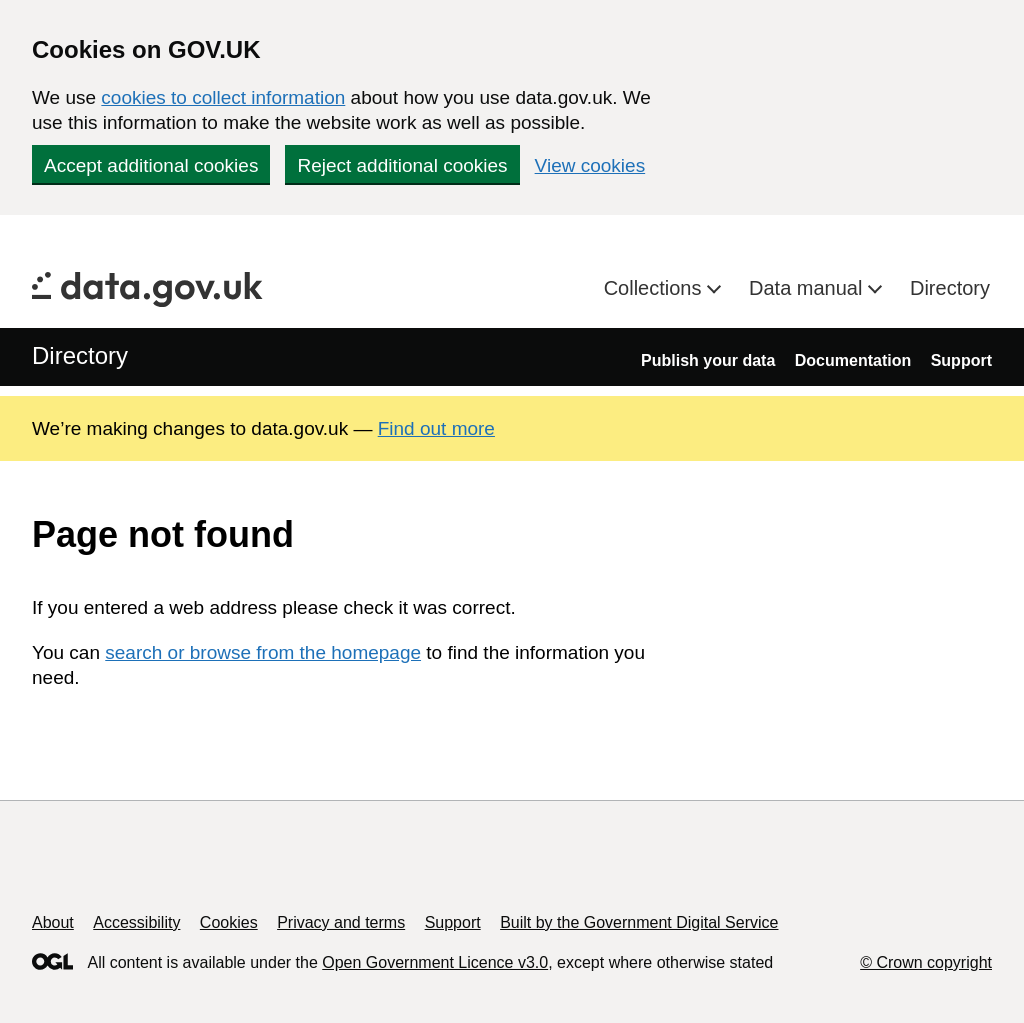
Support (961, 360)
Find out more (436, 428)
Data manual (808, 288)
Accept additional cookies (151, 165)
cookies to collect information (223, 97)
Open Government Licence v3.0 (435, 962)
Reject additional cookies (402, 165)
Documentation (853, 360)
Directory (950, 288)
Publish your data (708, 360)
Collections (655, 288)
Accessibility (136, 922)
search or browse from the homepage (263, 652)
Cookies (229, 922)
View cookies (590, 165)
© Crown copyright (926, 962)
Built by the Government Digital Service (639, 922)
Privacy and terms (341, 922)
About (53, 922)
